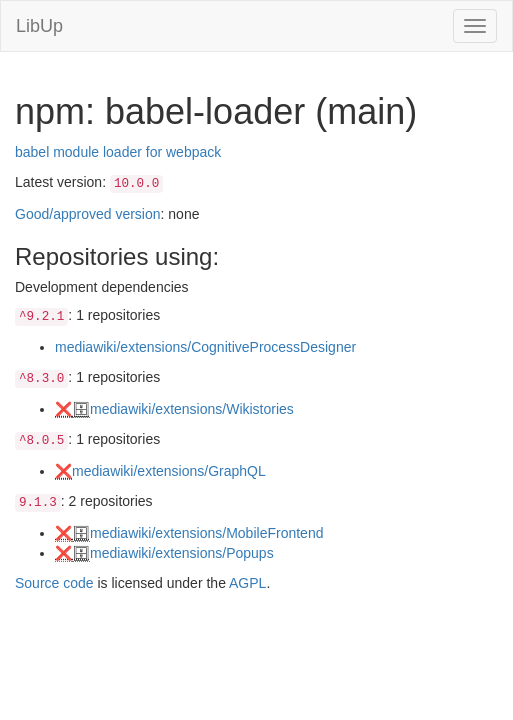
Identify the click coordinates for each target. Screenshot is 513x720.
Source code (54, 583)
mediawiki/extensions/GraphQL (169, 471)
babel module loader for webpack (118, 152)
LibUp (39, 26)
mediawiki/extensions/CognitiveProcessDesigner (205, 347)
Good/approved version (88, 214)
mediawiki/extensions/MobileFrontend (206, 533)
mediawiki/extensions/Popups (182, 553)
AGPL (247, 583)
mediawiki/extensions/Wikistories (192, 409)
